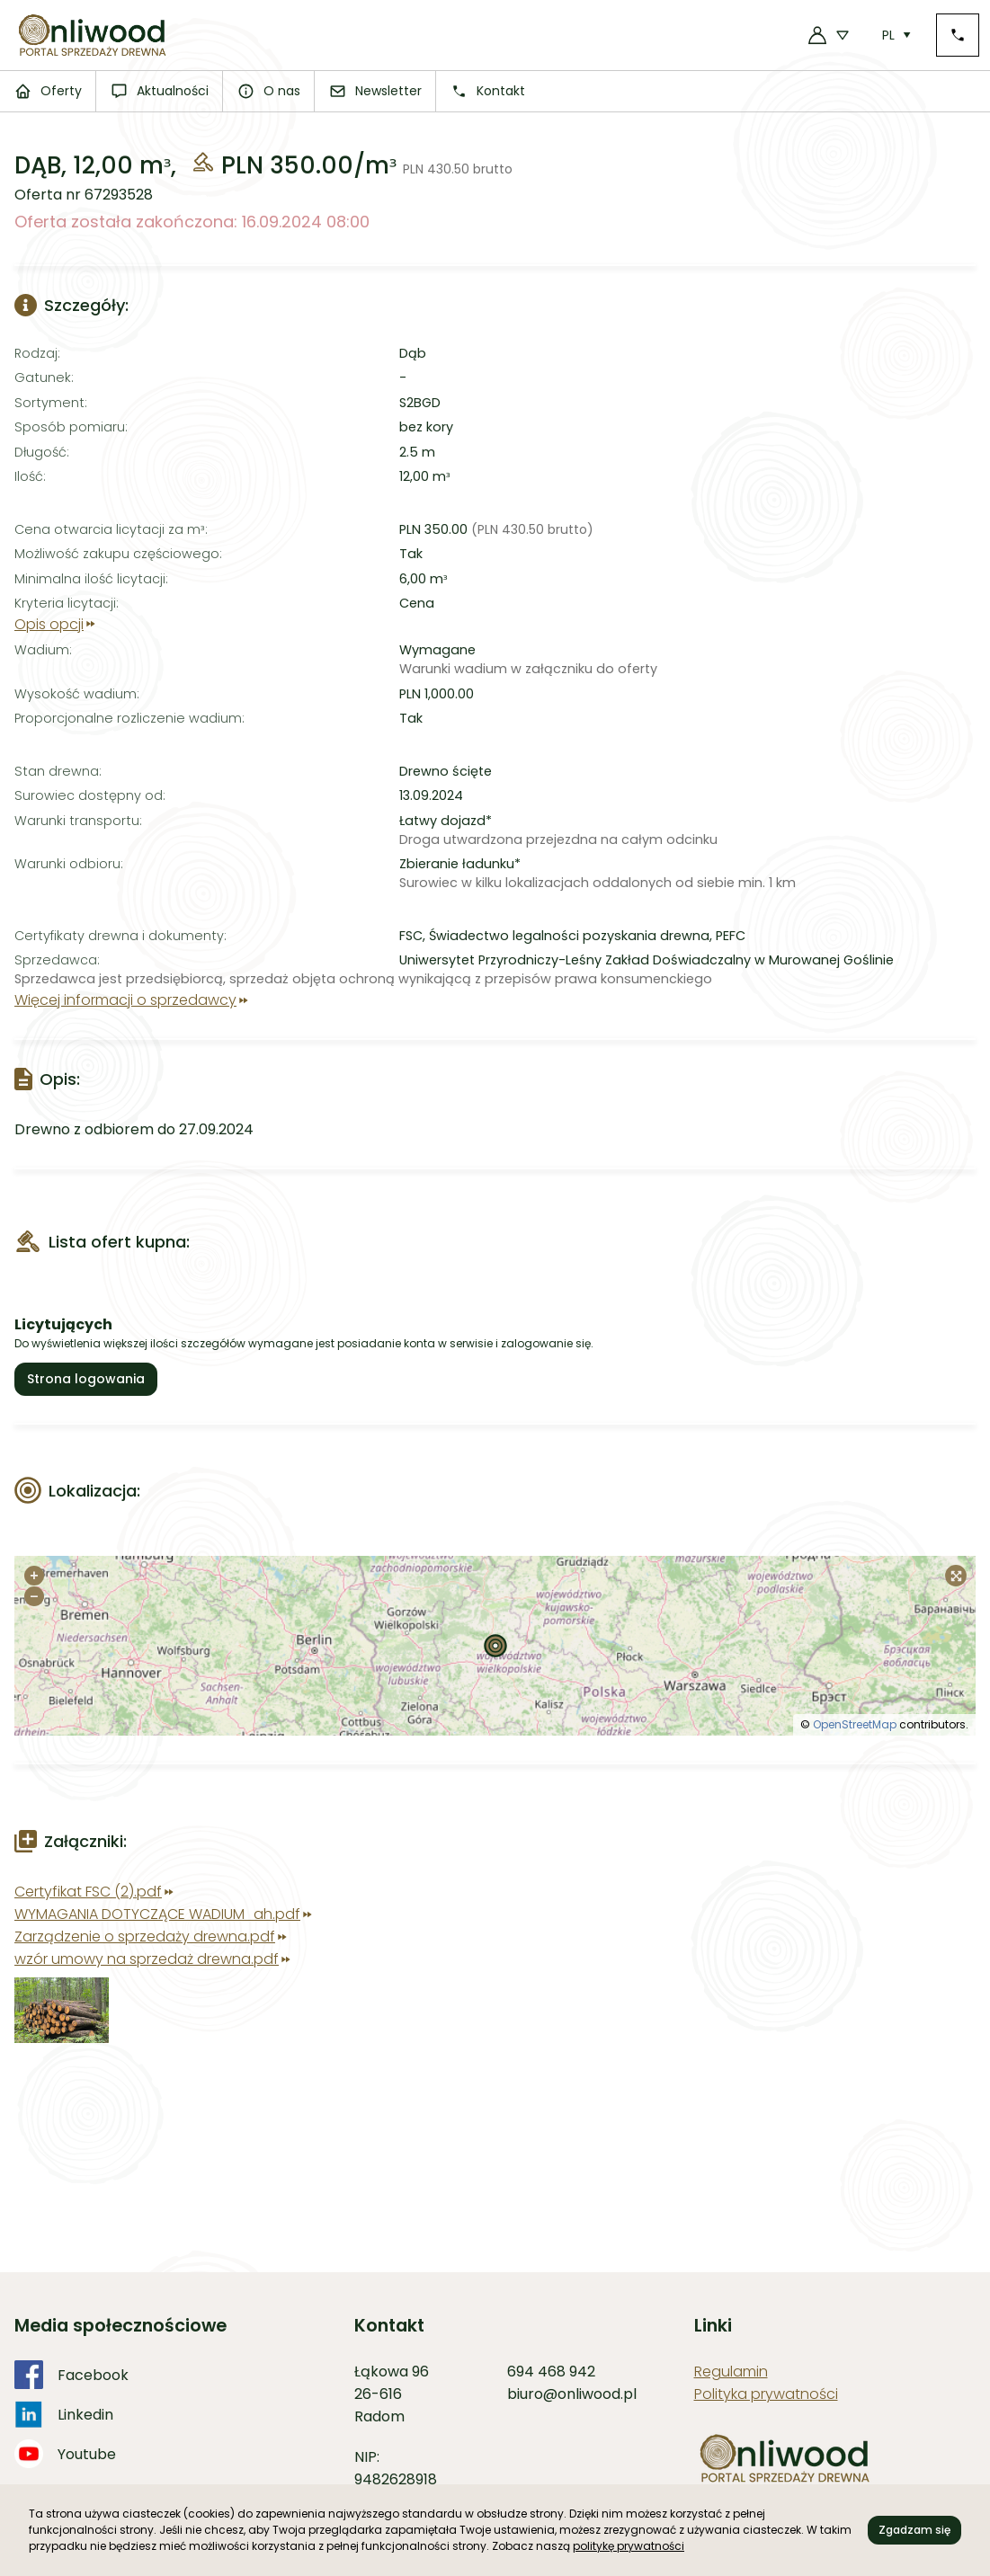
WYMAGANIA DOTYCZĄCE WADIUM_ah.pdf (164, 1914)
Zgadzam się (914, 2529)
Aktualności (160, 91)
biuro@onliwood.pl (572, 2394)
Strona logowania (86, 1379)
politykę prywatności (628, 2546)
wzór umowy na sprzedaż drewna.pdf (153, 1959)
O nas (268, 91)
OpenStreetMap (854, 1724)
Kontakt (487, 91)
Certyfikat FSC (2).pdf (95, 1891)
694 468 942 (551, 2371)
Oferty (48, 91)
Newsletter (375, 91)
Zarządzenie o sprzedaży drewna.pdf (152, 1936)
